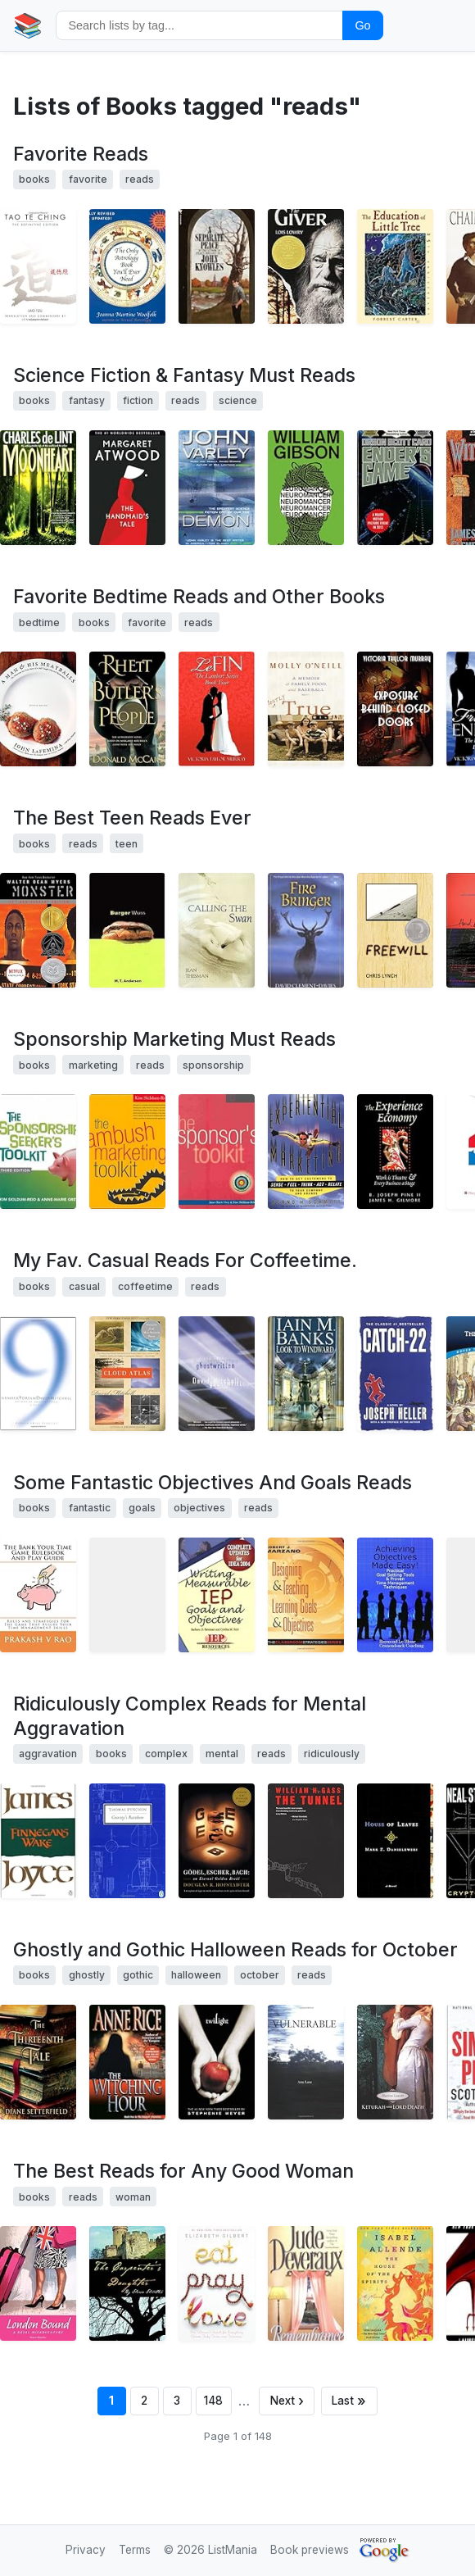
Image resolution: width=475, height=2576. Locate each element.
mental (222, 1753)
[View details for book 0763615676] (127, 930)
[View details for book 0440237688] (306, 266)
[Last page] (349, 2401)
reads (139, 179)
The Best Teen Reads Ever (132, 817)
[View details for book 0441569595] (306, 487)
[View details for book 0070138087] (127, 1151)
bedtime (39, 622)
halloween (196, 1975)
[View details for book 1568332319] (127, 266)
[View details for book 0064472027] (395, 930)
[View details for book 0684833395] (395, 1373)
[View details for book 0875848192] (395, 1151)
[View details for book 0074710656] (217, 1151)
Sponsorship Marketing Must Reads (174, 1039)
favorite (88, 179)
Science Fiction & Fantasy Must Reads (184, 375)
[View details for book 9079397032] (395, 1595)
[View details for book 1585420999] (38, 266)
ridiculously (332, 1753)
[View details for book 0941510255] (127, 1595)
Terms (135, 2549)
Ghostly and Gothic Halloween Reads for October (235, 1949)
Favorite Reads (80, 154)
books (34, 179)
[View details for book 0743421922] (306, 1373)
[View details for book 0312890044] (38, 487)
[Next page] (287, 2401)
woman (133, 2197)
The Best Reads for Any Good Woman (183, 2171)
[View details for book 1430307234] (395, 709)
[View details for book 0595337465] (306, 2062)
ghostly (87, 1975)
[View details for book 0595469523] (38, 2283)
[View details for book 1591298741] (217, 709)
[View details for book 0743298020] (38, 2062)
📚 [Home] (28, 25)
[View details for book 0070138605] (38, 1151)
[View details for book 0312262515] (127, 709)
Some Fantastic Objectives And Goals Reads (212, 1482)
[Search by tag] (199, 25)
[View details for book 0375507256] (127, 1373)
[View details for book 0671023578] (306, 2283)
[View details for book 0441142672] (217, 487)
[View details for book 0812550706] (395, 487)
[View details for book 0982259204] (306, 1595)
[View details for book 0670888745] (217, 930)
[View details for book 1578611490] (217, 1595)
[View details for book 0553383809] (395, 2283)
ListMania (232, 2549)
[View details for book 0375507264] (38, 1373)
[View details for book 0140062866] (38, 1840)
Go (362, 25)
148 (213, 2400)
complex (166, 1753)
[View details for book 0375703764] (395, 1840)
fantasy (87, 400)
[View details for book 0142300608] (306, 930)
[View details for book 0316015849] (217, 2062)
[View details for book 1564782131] (306, 1840)
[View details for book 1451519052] (38, 1595)
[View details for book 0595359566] (127, 2283)
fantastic (90, 1508)
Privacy (86, 2549)
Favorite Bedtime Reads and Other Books (199, 596)
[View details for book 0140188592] (127, 1840)
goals (142, 1508)
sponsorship (213, 1065)
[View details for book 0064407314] (38, 930)
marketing (93, 1065)
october (259, 1975)
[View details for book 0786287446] (306, 709)
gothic (138, 1975)
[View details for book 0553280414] (217, 266)
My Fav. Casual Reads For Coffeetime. (185, 1260)
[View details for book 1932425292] (395, 2062)
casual (84, 1286)
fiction (138, 400)
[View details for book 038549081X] (127, 487)
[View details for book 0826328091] (395, 266)
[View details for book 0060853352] (38, 709)
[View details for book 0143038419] (217, 2283)
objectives (199, 1508)
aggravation (48, 1753)
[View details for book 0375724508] (217, 1373)
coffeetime (145, 1286)
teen (126, 844)
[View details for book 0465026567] (217, 1840)
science (238, 400)
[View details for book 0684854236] (306, 1151)
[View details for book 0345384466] (127, 2062)
